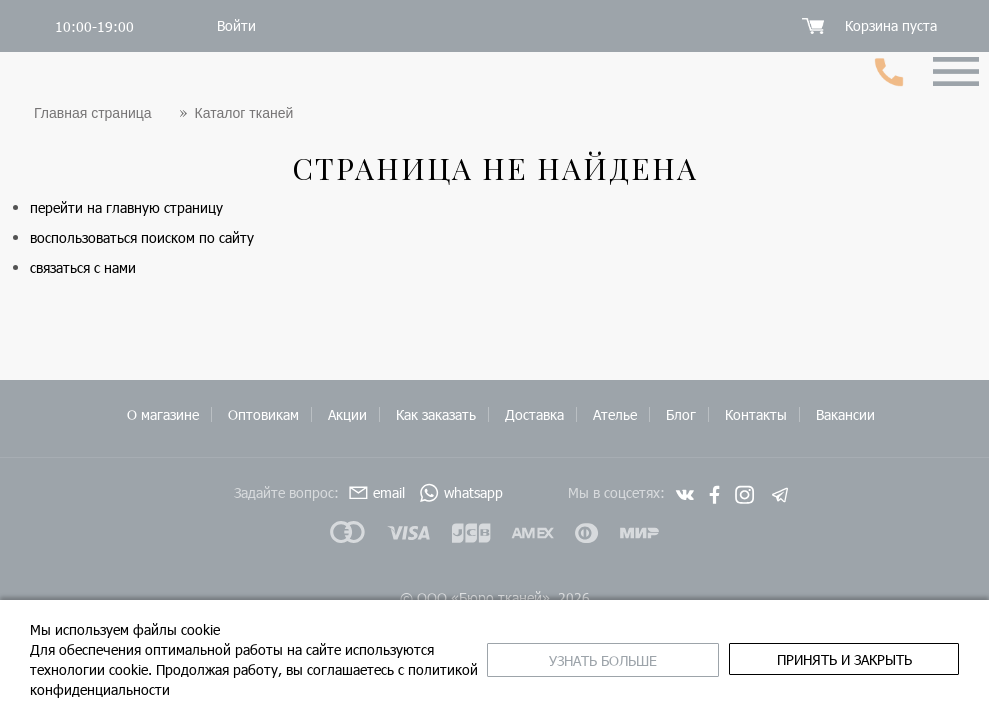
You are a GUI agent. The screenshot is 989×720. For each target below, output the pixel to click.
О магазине (163, 414)
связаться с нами (83, 267)
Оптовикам (263, 414)
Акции (347, 414)
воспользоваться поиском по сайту (142, 237)
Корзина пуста (891, 25)
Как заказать (436, 414)
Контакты (756, 414)
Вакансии (845, 414)
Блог (681, 414)
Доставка (534, 414)
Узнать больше (603, 660)
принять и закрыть (844, 659)
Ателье (615, 414)
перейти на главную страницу (126, 207)
